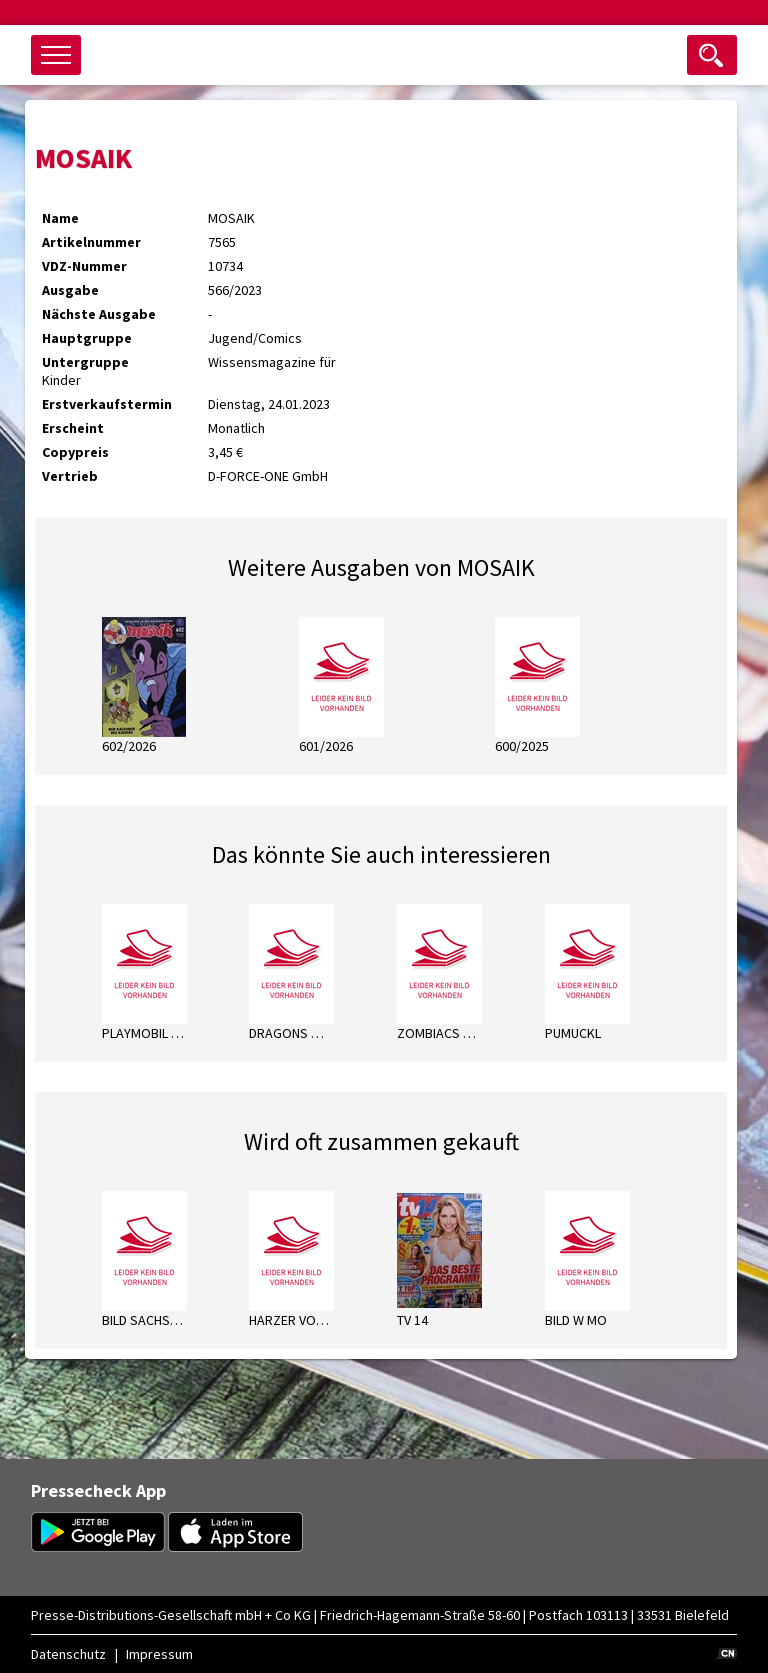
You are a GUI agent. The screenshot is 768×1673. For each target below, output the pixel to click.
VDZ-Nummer (84, 266)
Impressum (159, 1654)
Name (60, 218)
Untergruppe (85, 362)
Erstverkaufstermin (107, 404)
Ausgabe (70, 290)
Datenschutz (68, 1654)
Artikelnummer (91, 242)
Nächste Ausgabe (99, 314)
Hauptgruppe (87, 338)
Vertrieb (70, 476)
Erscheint (73, 428)
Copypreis (75, 452)
